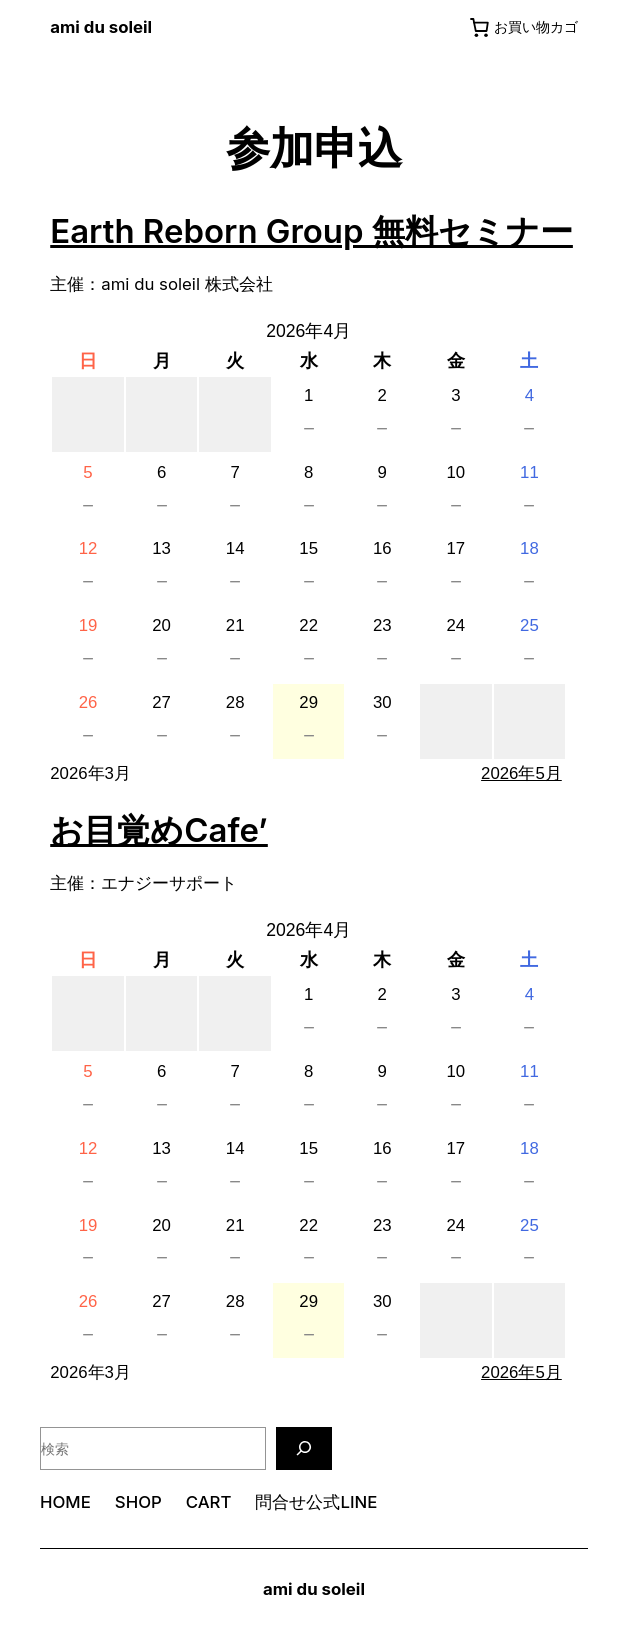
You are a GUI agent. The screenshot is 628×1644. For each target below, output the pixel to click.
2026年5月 (521, 773)
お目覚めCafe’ (159, 830)
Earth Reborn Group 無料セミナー (311, 231)
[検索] (304, 1448)
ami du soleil (101, 27)
